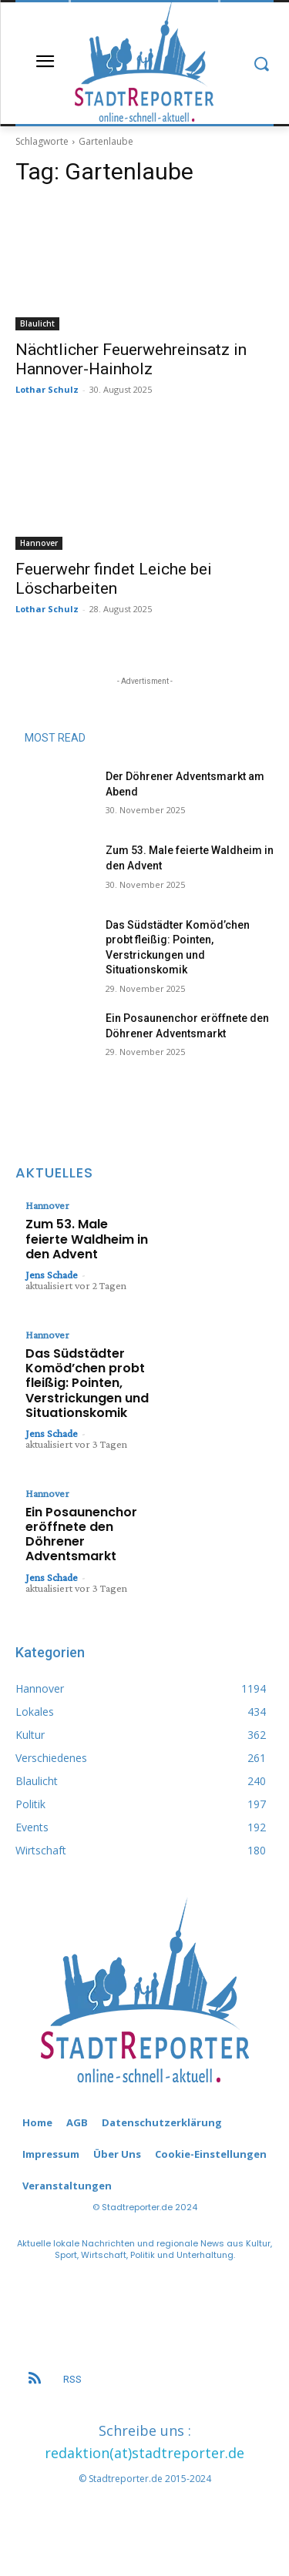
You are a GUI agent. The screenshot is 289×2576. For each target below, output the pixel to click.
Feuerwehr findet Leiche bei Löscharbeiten (113, 579)
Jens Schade (51, 1274)
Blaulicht (37, 323)
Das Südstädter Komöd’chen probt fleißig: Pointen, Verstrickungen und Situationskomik (87, 1383)
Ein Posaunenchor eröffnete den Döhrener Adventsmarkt (81, 1534)
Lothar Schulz (47, 389)
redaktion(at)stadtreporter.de (144, 2453)
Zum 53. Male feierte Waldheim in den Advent (86, 1238)
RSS (72, 2379)
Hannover (39, 543)
